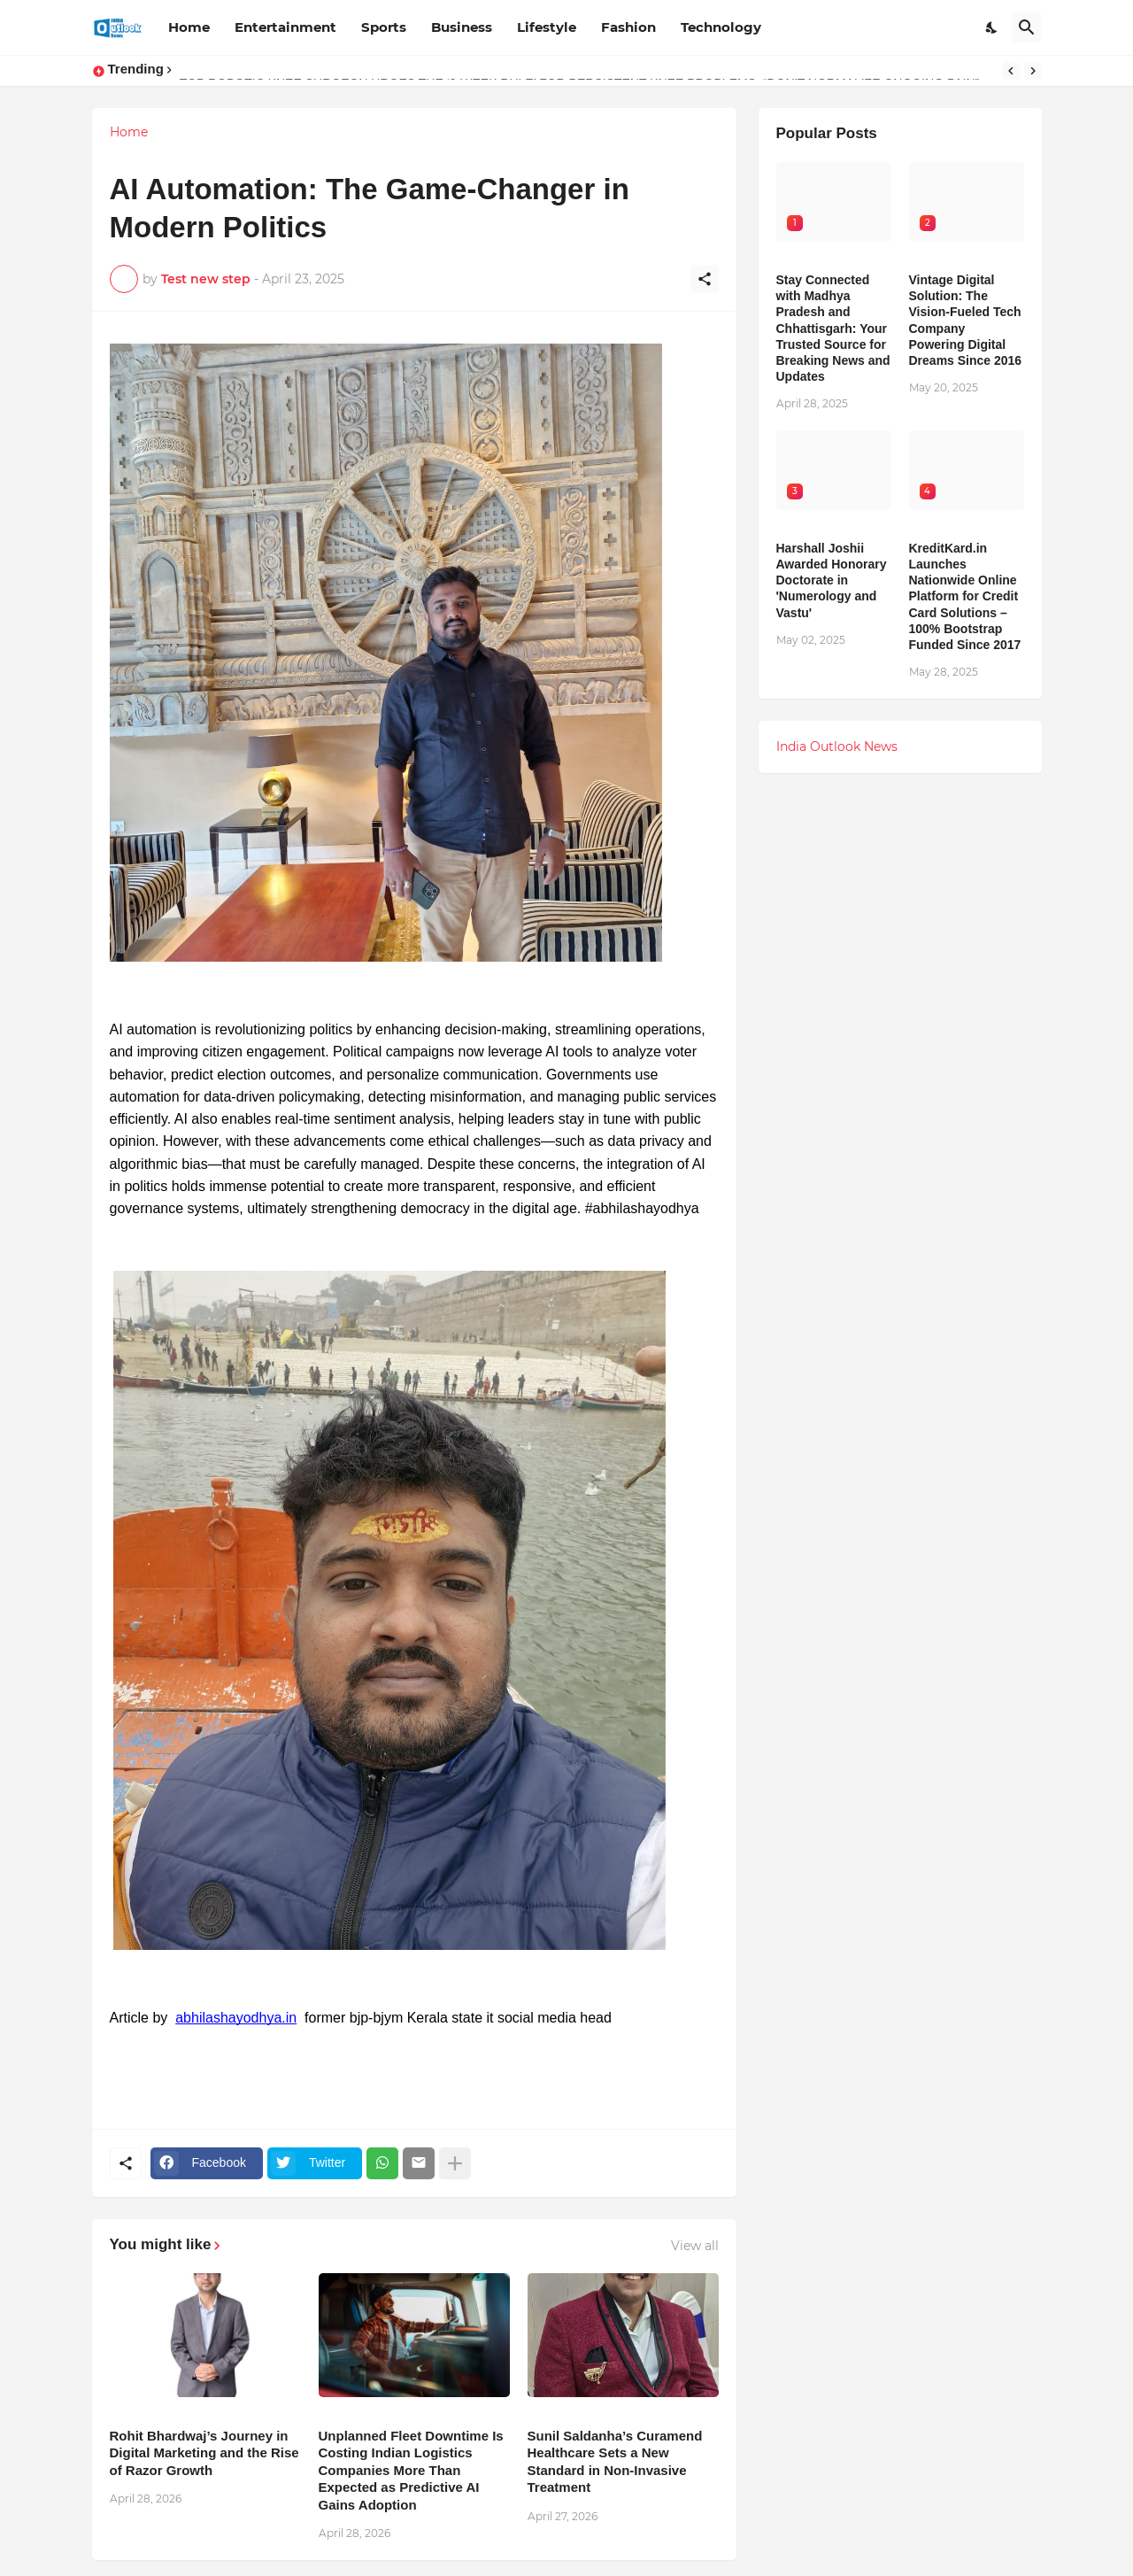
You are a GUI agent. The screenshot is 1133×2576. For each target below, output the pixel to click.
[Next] (1033, 71)
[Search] (1027, 27)
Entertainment (285, 27)
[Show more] (455, 2163)
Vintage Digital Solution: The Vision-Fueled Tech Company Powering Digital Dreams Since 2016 (965, 320)
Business (461, 27)
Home (189, 27)
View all (695, 2245)
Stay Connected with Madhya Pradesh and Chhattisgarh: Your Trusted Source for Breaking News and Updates (833, 328)
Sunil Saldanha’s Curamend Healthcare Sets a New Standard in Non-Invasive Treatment (615, 2461)
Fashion (628, 27)
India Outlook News (837, 746)
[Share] (704, 279)
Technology (721, 27)
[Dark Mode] (992, 27)
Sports (383, 27)
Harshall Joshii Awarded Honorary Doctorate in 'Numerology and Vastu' (831, 580)
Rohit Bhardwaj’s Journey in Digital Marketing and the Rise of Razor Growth (204, 2453)
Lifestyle (546, 27)
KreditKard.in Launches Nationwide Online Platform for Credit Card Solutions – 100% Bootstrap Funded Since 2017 (965, 596)
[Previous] (1011, 71)
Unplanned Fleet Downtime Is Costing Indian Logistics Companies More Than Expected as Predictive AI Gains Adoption (411, 2470)
